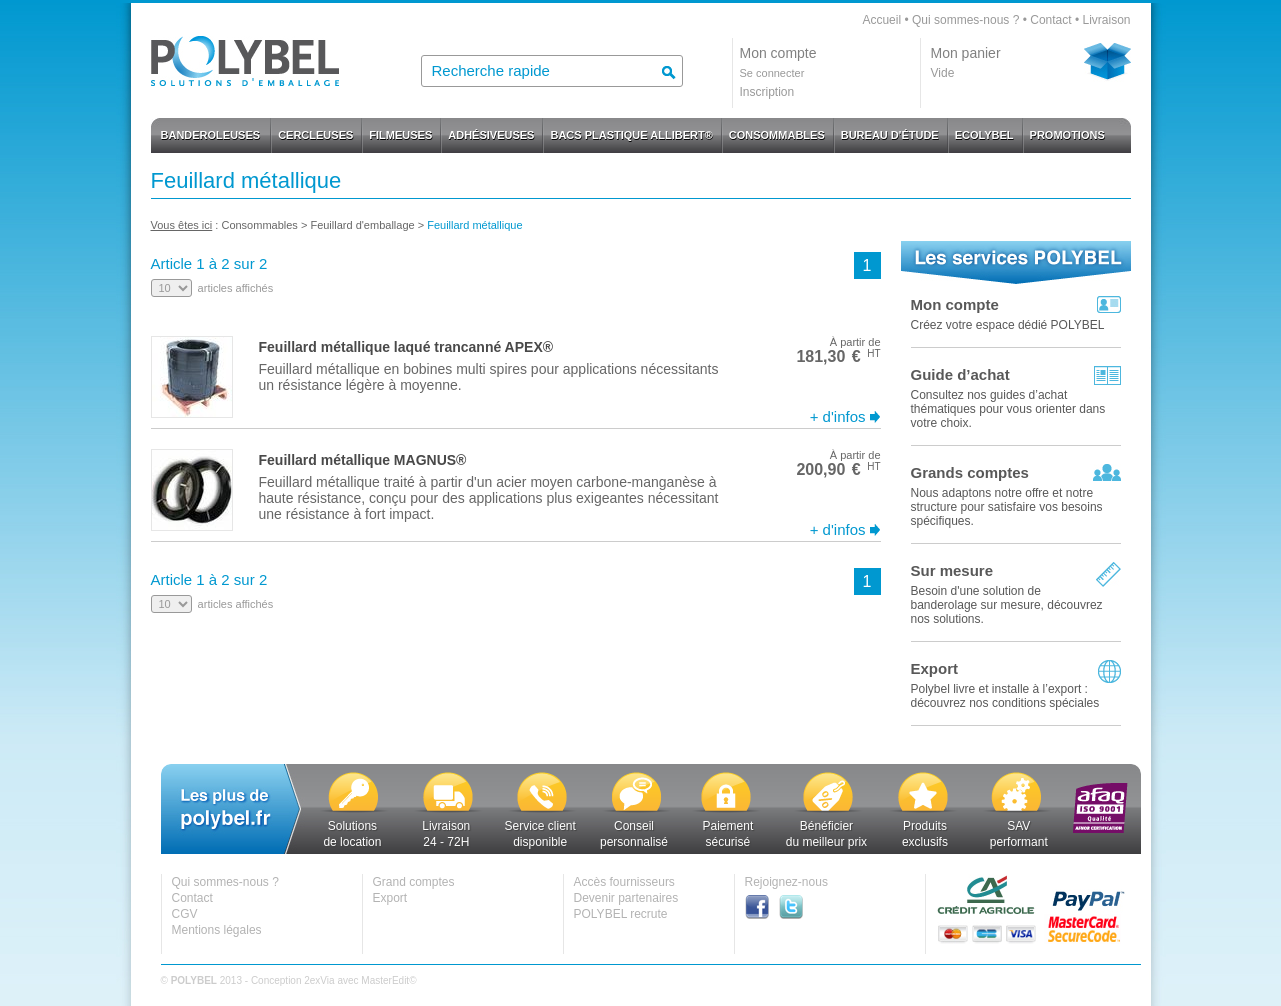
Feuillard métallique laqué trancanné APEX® (406, 347)
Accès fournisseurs (624, 882)
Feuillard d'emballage (362, 225)
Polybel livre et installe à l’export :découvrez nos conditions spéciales (1005, 696)
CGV (185, 914)
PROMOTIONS (1067, 135)
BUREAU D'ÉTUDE (890, 135)
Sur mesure (952, 570)
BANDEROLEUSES (211, 135)
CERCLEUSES (315, 135)
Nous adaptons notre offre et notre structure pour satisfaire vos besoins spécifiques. (1007, 507)
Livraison (1106, 20)
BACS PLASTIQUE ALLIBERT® (631, 135)
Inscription (767, 92)
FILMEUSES (400, 135)
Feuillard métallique (474, 225)
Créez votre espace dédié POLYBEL (1008, 325)
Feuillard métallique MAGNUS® (363, 460)
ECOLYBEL (984, 135)
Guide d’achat (960, 374)
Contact (1050, 20)
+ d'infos (838, 416)
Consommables (259, 225)
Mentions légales (217, 930)
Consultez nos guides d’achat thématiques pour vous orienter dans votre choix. (1008, 409)
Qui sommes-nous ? (965, 20)
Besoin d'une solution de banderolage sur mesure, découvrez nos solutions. (1007, 605)
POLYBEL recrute (621, 914)
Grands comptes (970, 472)
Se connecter (772, 73)
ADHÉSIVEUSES (491, 135)
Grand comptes (414, 882)
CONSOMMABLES (777, 135)
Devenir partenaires (626, 898)
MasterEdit (385, 980)
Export (935, 668)
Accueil (881, 20)
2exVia (319, 980)
